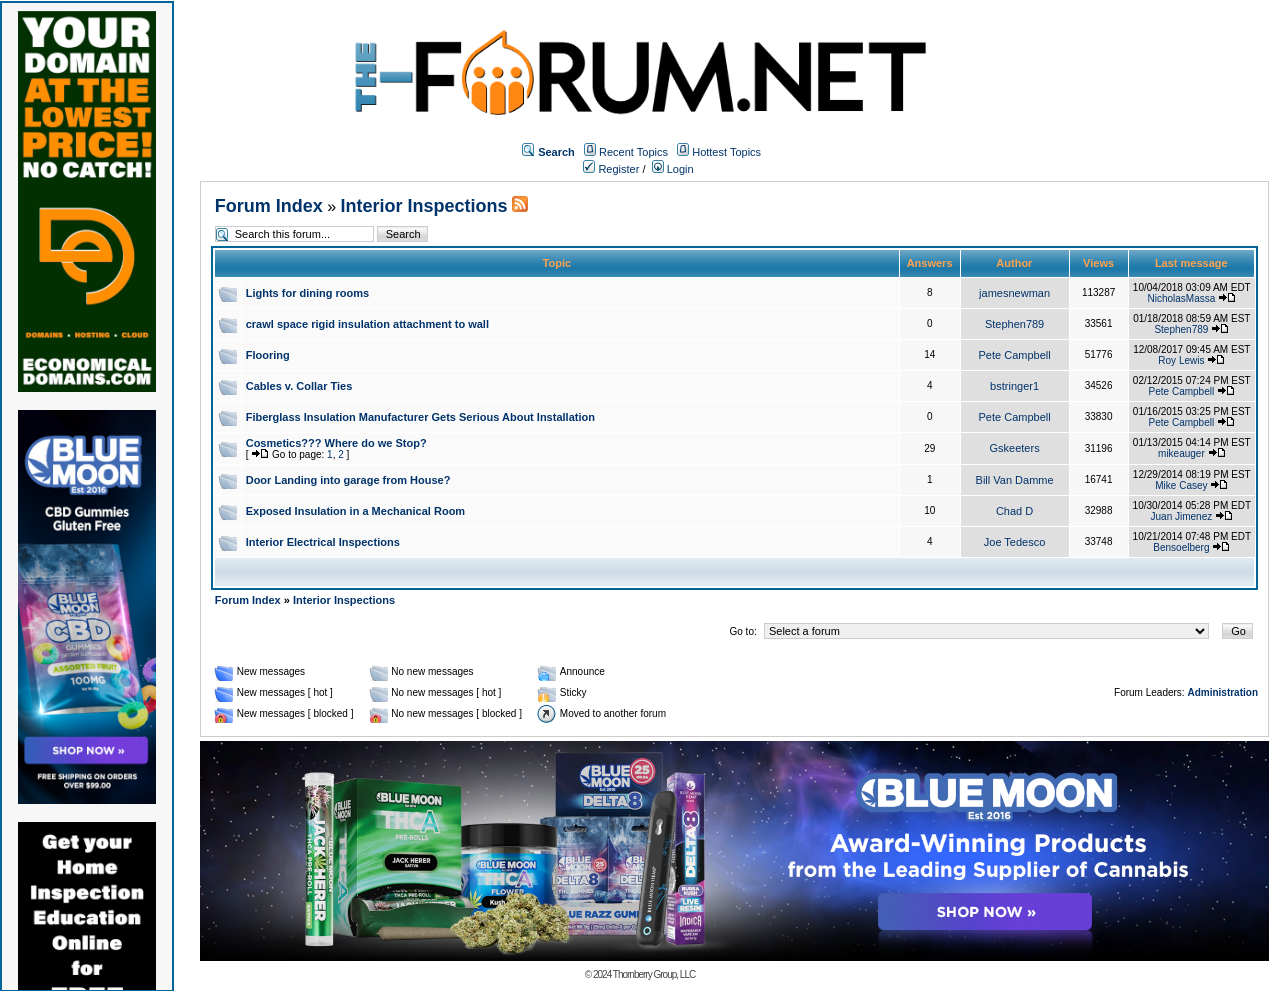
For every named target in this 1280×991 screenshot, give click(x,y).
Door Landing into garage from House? (348, 480)
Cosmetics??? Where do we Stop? (336, 443)
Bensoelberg (1181, 547)
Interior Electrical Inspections (323, 542)
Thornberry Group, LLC (654, 974)
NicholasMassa (1181, 298)
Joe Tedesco (1015, 542)
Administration (1222, 692)
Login (673, 169)
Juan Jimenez (1182, 516)
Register (611, 169)
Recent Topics (633, 152)
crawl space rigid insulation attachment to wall (367, 324)
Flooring (268, 355)
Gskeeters (1015, 448)
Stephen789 (1014, 324)
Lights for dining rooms (307, 293)
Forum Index (269, 206)
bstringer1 (1014, 386)
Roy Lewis (1181, 360)
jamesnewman (1014, 293)
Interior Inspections (424, 206)
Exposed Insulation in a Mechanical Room (355, 511)
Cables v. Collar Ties (299, 386)
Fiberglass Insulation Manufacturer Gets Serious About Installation (420, 417)
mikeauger (1181, 453)
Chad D (1014, 511)
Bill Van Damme (1015, 480)
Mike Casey (1181, 485)
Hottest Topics (726, 152)
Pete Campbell (1015, 355)
